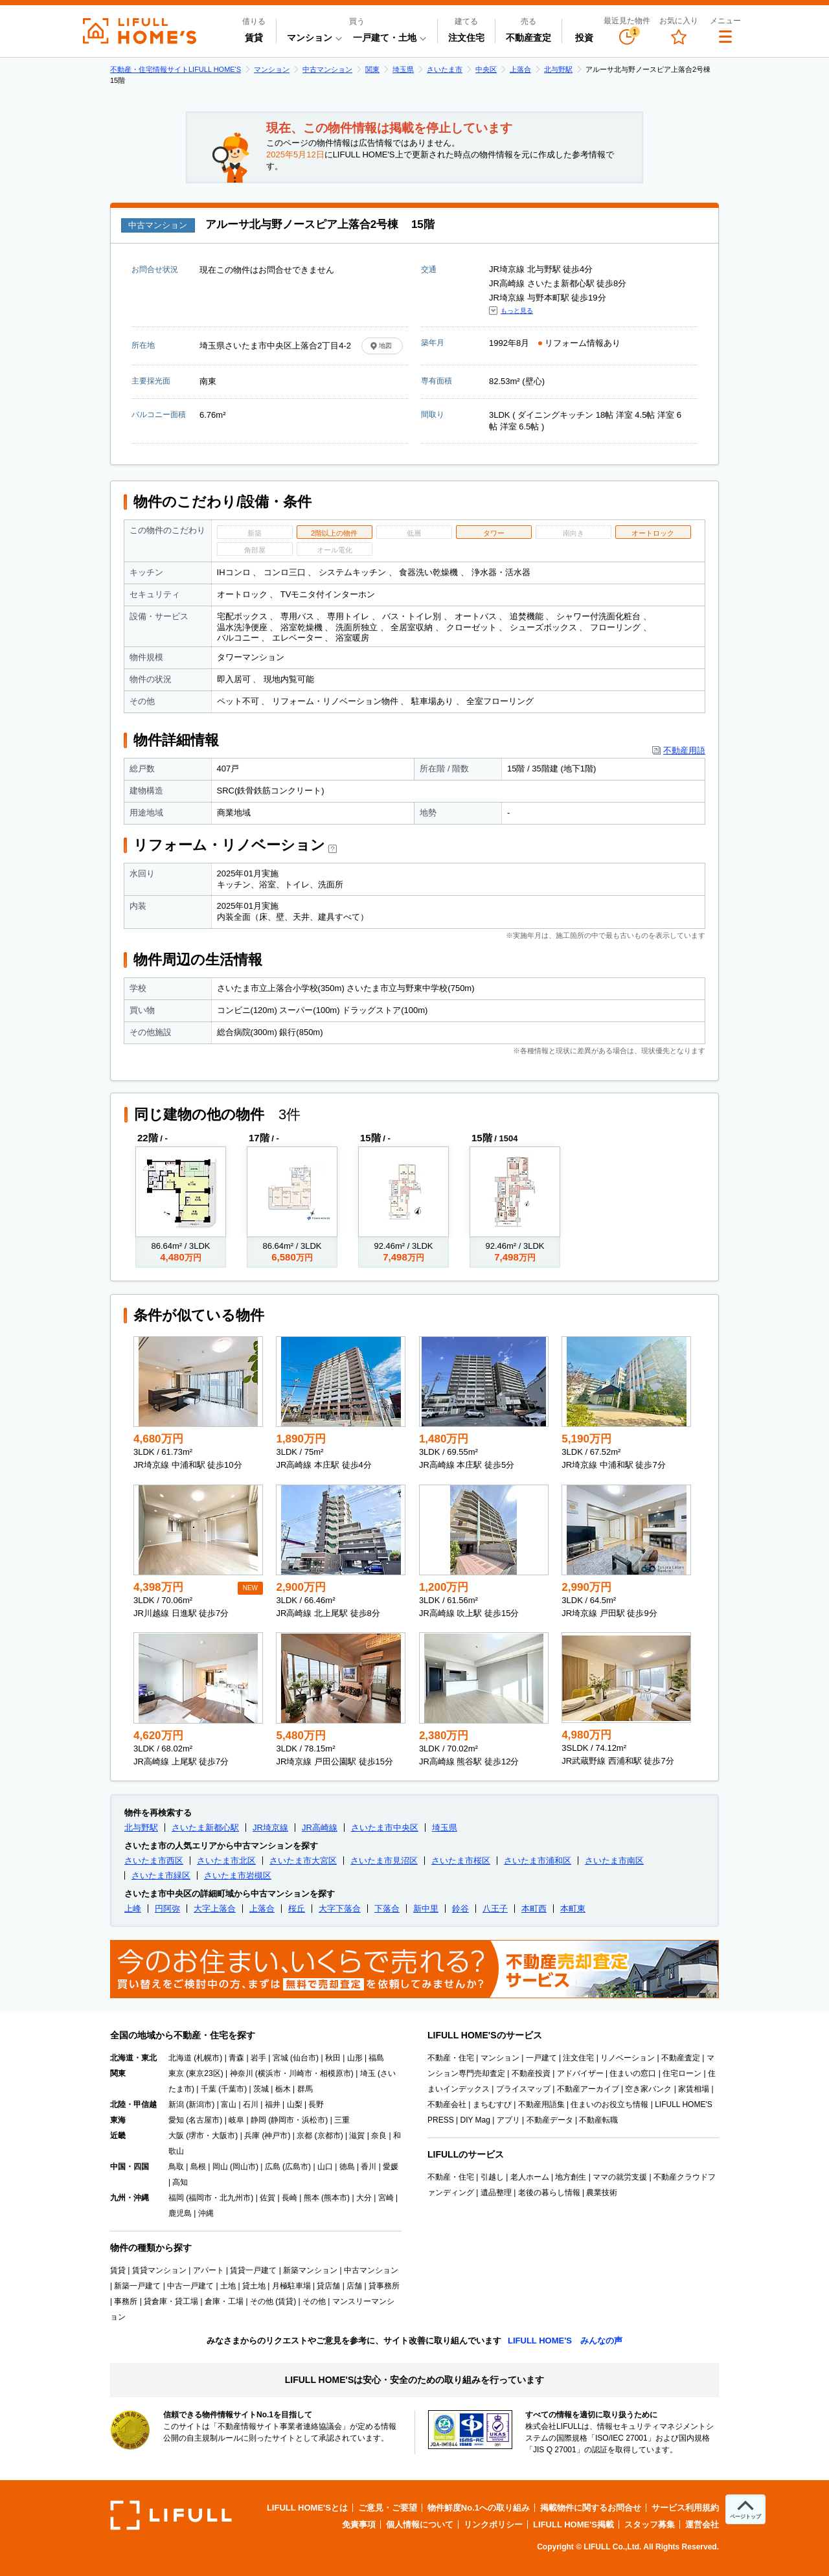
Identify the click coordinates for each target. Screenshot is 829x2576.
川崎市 (300, 2073)
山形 (355, 2057)
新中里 (425, 1908)
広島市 (296, 2166)
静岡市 (282, 2120)
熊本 (311, 2197)
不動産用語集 (541, 2104)
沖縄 (206, 2213)
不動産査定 (528, 37)
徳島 (347, 2166)
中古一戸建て (190, 2285)
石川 (250, 2104)
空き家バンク (648, 2088)
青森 (236, 2057)
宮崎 (386, 2197)
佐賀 (267, 2197)
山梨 (294, 2104)
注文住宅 (466, 37)
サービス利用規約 (685, 2508)
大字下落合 (340, 1908)
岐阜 (236, 2120)
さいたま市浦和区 (537, 1860)
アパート (208, 2270)
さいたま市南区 (614, 1860)
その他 (314, 2301)
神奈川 (241, 2073)
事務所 (125, 2301)
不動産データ (550, 2120)
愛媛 (390, 2166)
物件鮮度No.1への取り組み (478, 2508)
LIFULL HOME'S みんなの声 (565, 2340)
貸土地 (254, 2285)
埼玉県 (403, 69)
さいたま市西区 (153, 1860)
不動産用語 (684, 750)
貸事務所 (384, 2285)
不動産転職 (598, 2120)
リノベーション (627, 2057)
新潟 (176, 2104)
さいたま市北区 (226, 1860)
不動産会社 (446, 2104)
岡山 (220, 2166)
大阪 (176, 2135)
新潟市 (200, 2104)
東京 (176, 2073)
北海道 (180, 2057)
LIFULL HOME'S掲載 (573, 2524)
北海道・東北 (133, 2057)
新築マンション (310, 2270)
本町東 (572, 1908)
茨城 (261, 2088)
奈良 (379, 2135)
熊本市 (335, 2197)
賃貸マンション (159, 2270)
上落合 (520, 69)
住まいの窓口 (632, 2073)
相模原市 (335, 2073)
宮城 (280, 2057)
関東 (372, 69)
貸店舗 (328, 2285)
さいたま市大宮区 (303, 1860)
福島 (376, 2057)
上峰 (132, 1908)
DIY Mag (475, 2120)
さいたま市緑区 (160, 1875)
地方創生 (570, 2177)
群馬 (305, 2088)
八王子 (495, 1908)
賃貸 (254, 37)
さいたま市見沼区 (384, 1860)
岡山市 (244, 2166)
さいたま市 (444, 69)
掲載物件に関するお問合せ (590, 2508)
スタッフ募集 (649, 2524)
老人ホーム (529, 2177)
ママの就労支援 (620, 2177)
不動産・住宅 (450, 2057)
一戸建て (541, 2057)
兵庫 (252, 2135)
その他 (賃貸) (273, 2301)
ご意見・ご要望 (387, 2508)
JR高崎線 (319, 1827)
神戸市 (276, 2135)
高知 (180, 2182)
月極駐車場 (291, 2285)
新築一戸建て (137, 2285)
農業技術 (601, 2192)
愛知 (176, 2120)
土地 (228, 2285)
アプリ (508, 2120)
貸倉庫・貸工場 (171, 2301)
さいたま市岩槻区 (237, 1875)
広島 (272, 2166)
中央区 (486, 69)
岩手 (258, 2057)
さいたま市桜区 (460, 1860)
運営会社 (702, 2524)
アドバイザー (580, 2073)
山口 (325, 2166)
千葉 (208, 2088)
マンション (272, 69)
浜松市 (313, 2120)
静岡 (258, 2120)
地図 (385, 345)
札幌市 (208, 2057)
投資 (584, 37)
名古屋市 (204, 2120)
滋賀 (357, 2135)
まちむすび (492, 2104)
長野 (316, 2104)
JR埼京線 (270, 1827)
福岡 (176, 2197)
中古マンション (327, 69)
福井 (272, 2104)
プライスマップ (523, 2088)
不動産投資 (531, 2073)
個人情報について (419, 2524)
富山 (228, 2104)
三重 (342, 2120)
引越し (492, 2177)
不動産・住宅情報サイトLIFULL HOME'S (175, 69)
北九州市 (235, 2197)
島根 (198, 2166)
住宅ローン (682, 2073)
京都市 (329, 2135)
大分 (364, 2197)
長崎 (289, 2197)
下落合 (387, 1908)
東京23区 (204, 2073)
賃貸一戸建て (253, 2270)
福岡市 (200, 2197)
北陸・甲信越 (133, 2104)
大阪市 (223, 2135)
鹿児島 (180, 2213)
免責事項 (359, 2524)
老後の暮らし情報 (549, 2192)
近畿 (118, 2135)
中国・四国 (129, 2166)
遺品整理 (496, 2192)
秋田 (333, 2057)
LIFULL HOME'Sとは (307, 2508)
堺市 (196, 2135)
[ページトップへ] (745, 2509)
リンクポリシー (493, 2524)
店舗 (354, 2285)
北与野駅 (558, 69)
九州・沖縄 (129, 2197)
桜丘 (296, 1908)
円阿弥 (167, 1908)
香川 (368, 2166)
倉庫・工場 (224, 2301)
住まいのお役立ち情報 (609, 2104)
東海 (118, 2120)
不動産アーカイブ (588, 2088)
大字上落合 (215, 1908)
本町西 (534, 1908)
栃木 (283, 2088)
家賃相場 (693, 2088)
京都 (304, 2135)
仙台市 (304, 2057)
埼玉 (368, 2073)
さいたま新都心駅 (205, 1827)
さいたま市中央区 (384, 1827)
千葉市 (232, 2088)
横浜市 (269, 2073)
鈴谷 (460, 1908)
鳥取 (176, 2166)
